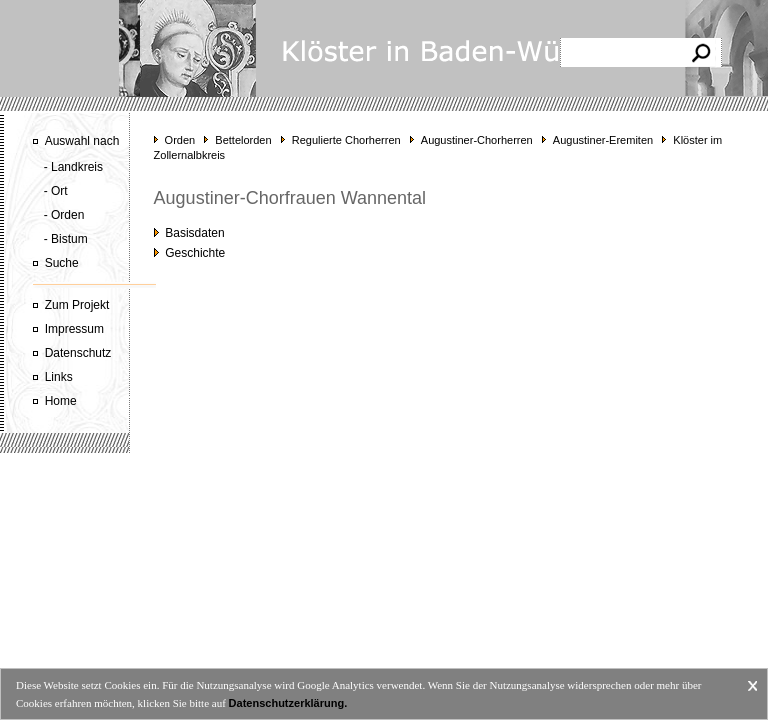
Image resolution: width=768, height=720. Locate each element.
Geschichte (190, 253)
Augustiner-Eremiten (603, 140)
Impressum (74, 329)
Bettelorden (243, 140)
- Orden (64, 215)
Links (59, 377)
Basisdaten (189, 233)
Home (61, 401)
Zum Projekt (77, 305)
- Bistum (66, 239)
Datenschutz (78, 353)
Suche (62, 263)
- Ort (56, 191)
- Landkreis (73, 167)
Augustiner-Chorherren (477, 140)
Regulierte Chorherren (346, 140)
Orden (180, 140)
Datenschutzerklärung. (288, 703)
